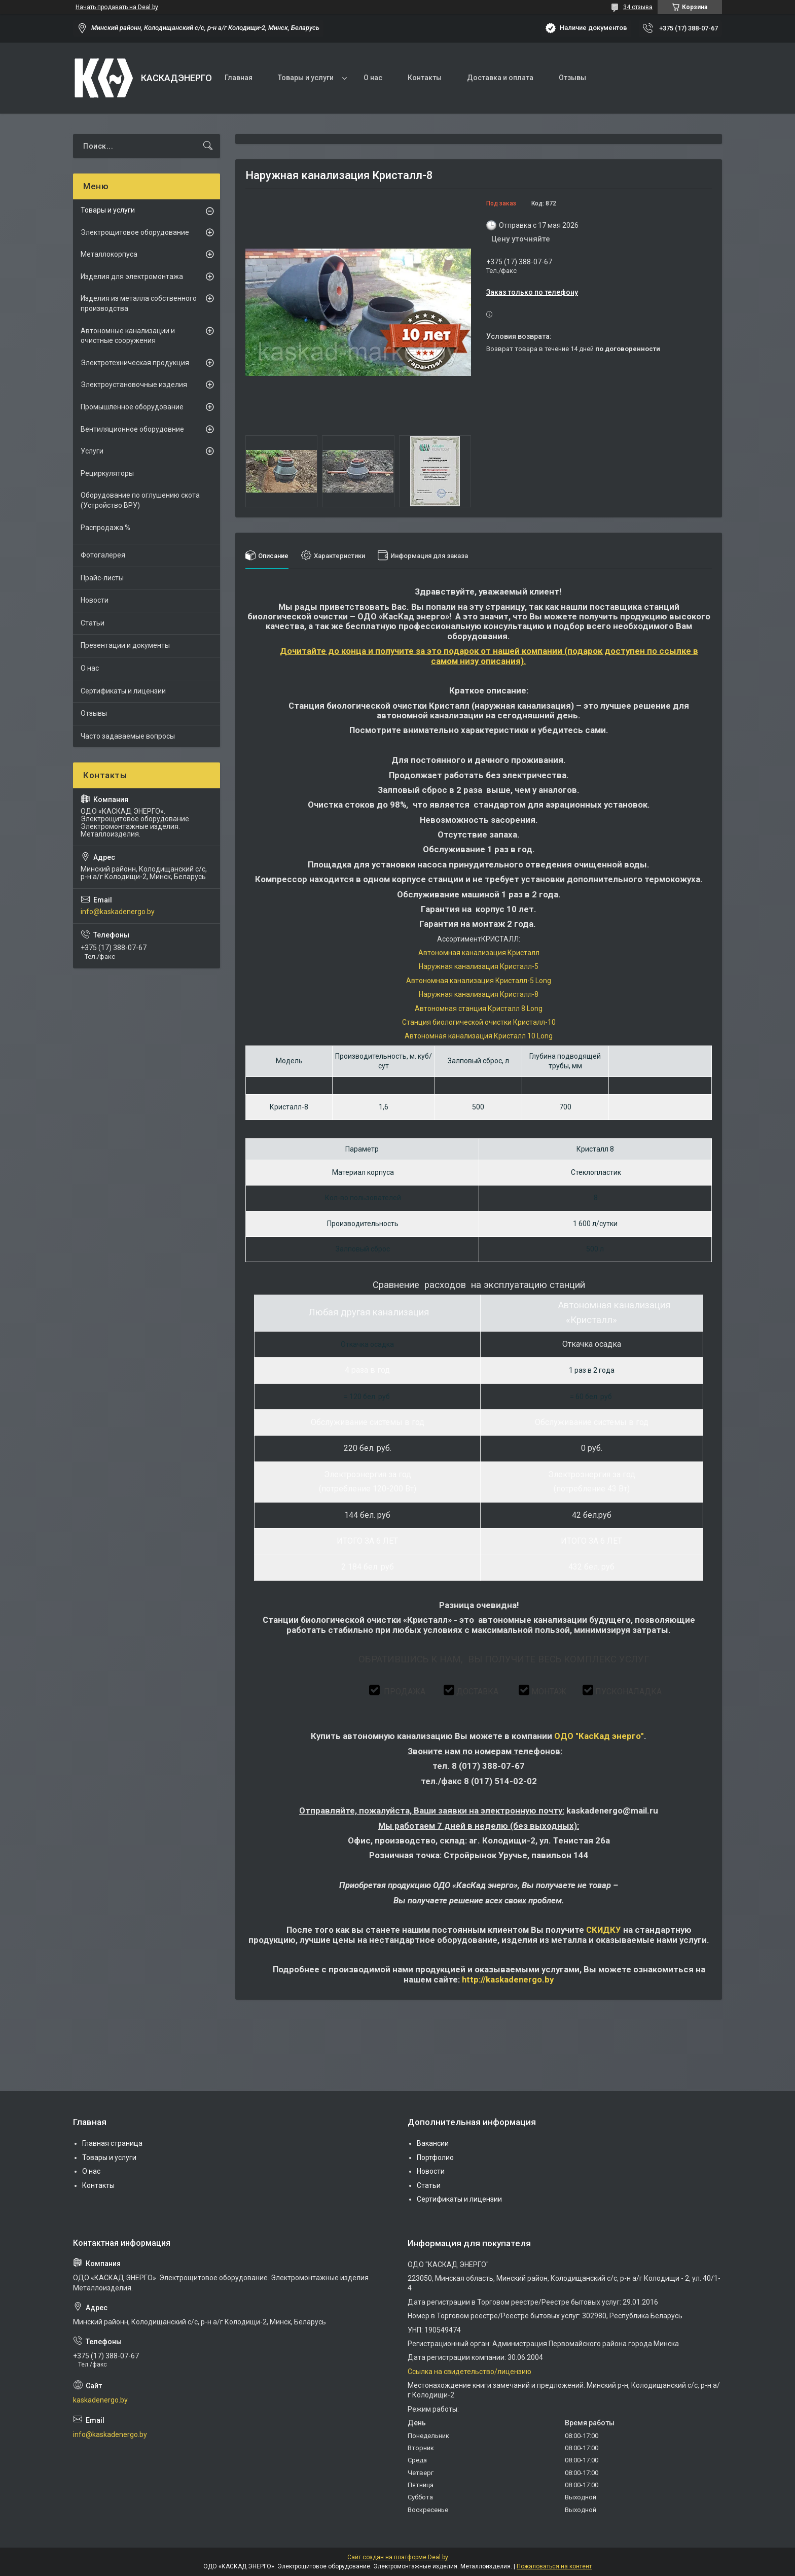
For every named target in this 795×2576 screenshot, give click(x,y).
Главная (238, 78)
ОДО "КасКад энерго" (599, 1736)
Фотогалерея (103, 555)
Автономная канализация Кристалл (478, 953)
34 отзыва (638, 7)
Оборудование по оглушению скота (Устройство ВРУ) (140, 500)
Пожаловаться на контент (554, 2566)
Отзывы (572, 78)
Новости (95, 600)
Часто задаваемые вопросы (128, 736)
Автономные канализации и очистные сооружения (128, 336)
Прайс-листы (102, 578)
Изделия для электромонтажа (132, 276)
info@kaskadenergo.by (118, 912)
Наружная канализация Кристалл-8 (478, 994)
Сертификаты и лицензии (123, 691)
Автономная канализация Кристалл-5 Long (478, 981)
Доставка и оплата (500, 78)
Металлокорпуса (109, 254)
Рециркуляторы (107, 473)
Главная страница (112, 2143)
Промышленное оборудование (132, 407)
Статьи (92, 623)
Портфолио (435, 2157)
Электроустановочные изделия (134, 384)
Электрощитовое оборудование (135, 232)
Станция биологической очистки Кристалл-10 (479, 1022)
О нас (373, 78)
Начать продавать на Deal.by (117, 7)
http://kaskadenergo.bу (508, 1979)
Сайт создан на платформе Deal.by (397, 2557)
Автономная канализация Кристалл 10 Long (479, 1036)
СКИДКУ (603, 1930)
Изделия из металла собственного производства (139, 303)
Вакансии (433, 2143)
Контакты (425, 78)
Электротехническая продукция (135, 363)
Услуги (92, 451)
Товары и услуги (306, 78)
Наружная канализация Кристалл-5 (478, 966)
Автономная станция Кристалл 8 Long (479, 1008)
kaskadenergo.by (100, 2400)
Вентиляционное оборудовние (132, 429)
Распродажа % (105, 528)
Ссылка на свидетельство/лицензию (469, 2372)
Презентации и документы (125, 645)
